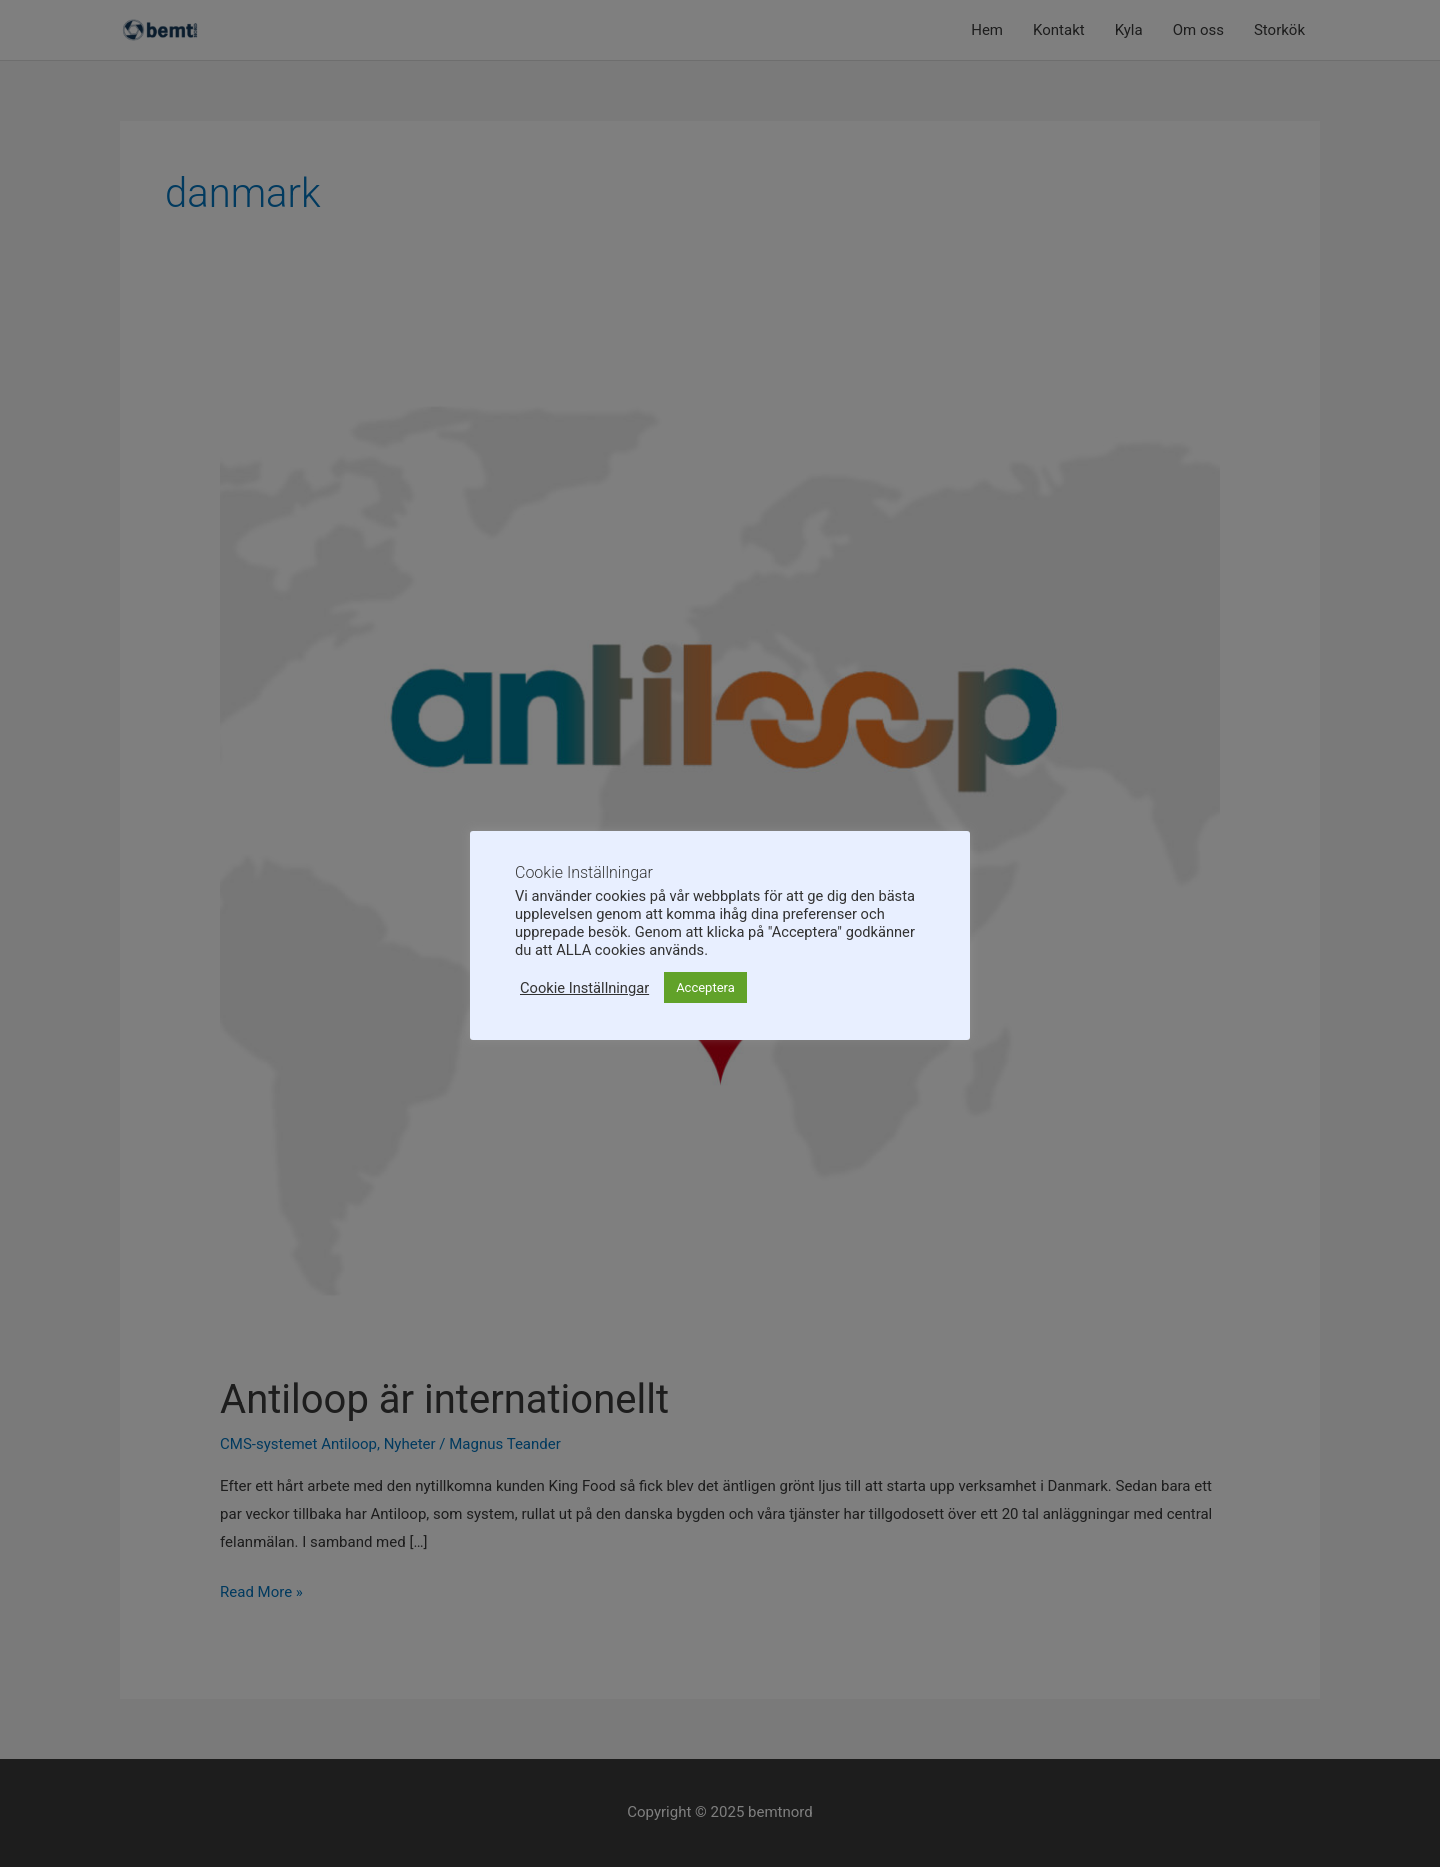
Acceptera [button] (705, 987)
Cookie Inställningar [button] (584, 988)
